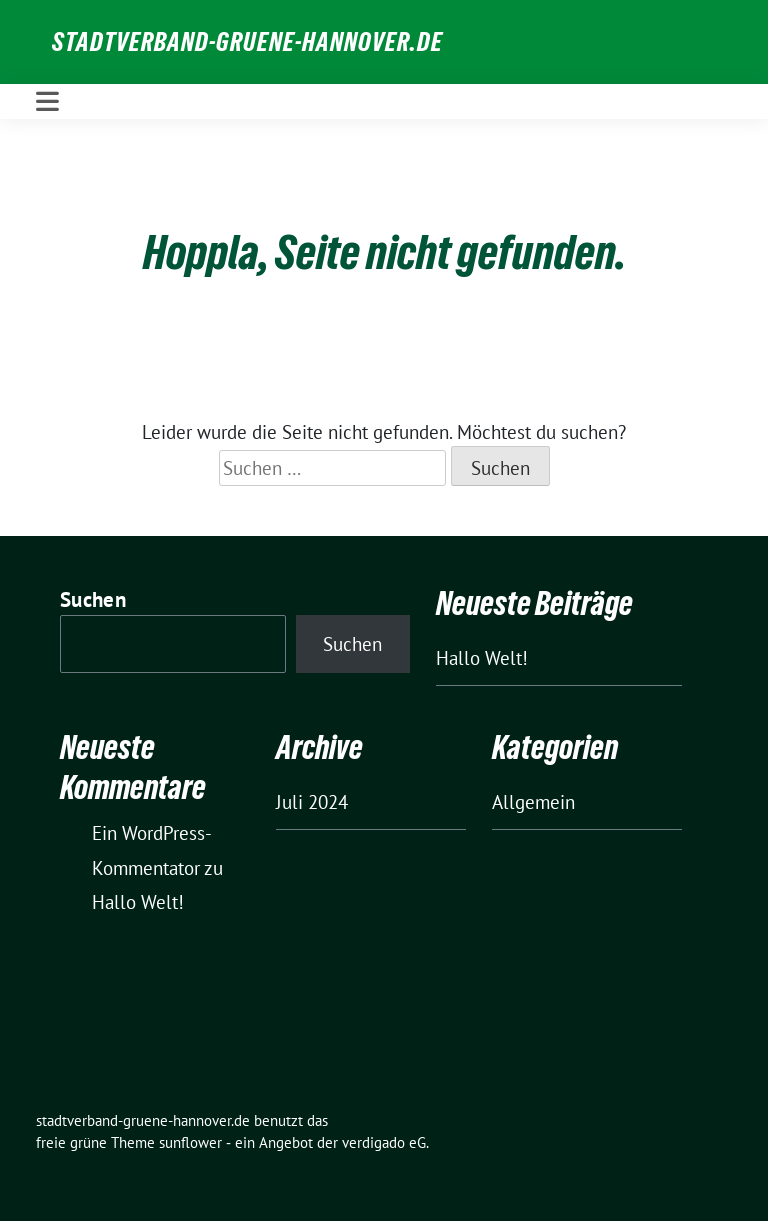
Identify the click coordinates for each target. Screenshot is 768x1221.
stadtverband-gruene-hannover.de (247, 42)
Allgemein (533, 802)
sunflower (190, 1142)
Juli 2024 (312, 802)
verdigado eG (384, 1142)
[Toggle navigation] (47, 101)
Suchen (93, 599)
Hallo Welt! (482, 658)
